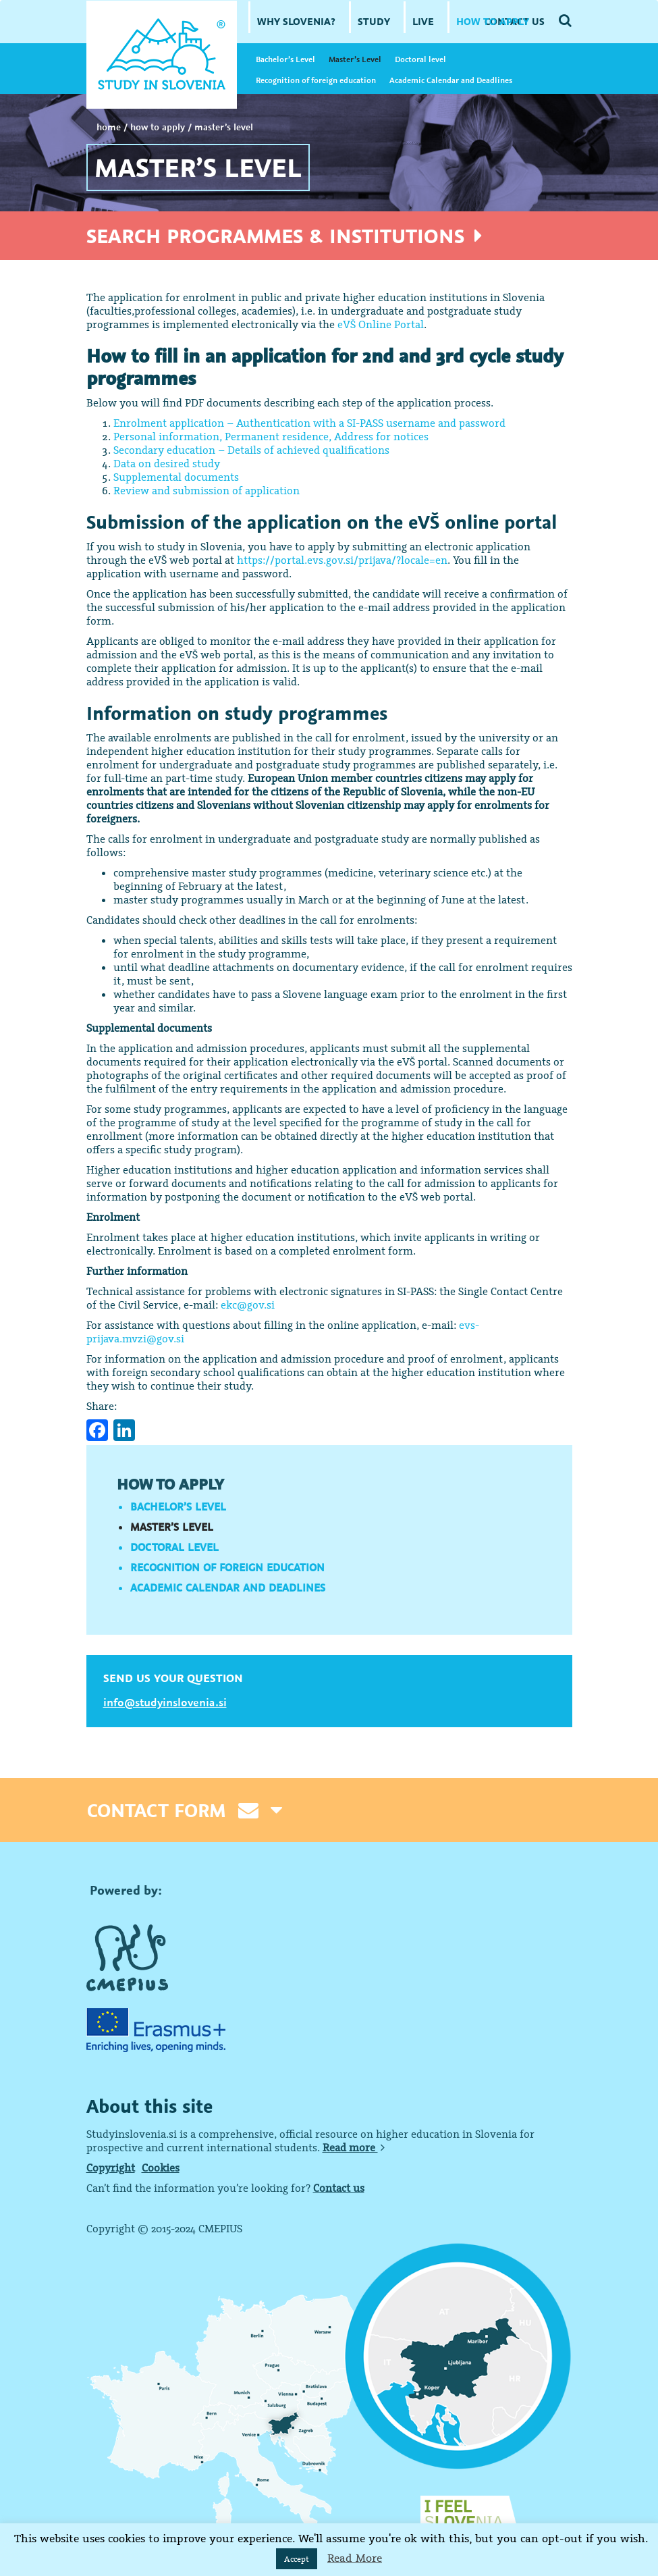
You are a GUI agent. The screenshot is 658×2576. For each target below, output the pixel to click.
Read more (354, 2147)
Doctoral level (420, 59)
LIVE (423, 21)
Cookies (161, 2167)
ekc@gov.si (248, 1304)
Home (109, 127)
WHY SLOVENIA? (296, 21)
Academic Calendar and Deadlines (450, 80)
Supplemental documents (176, 476)
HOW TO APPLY (492, 21)
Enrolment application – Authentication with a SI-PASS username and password (309, 422)
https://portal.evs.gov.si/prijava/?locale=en (342, 560)
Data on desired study (166, 463)
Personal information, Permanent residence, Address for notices (271, 436)
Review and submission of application (206, 490)
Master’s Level (355, 59)
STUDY (374, 21)
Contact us (338, 2187)
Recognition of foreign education (316, 80)
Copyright (110, 2167)
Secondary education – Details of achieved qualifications (251, 449)
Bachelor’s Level (285, 59)
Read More (354, 2557)
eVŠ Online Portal (380, 324)
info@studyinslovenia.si (165, 1702)
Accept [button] (296, 2559)
